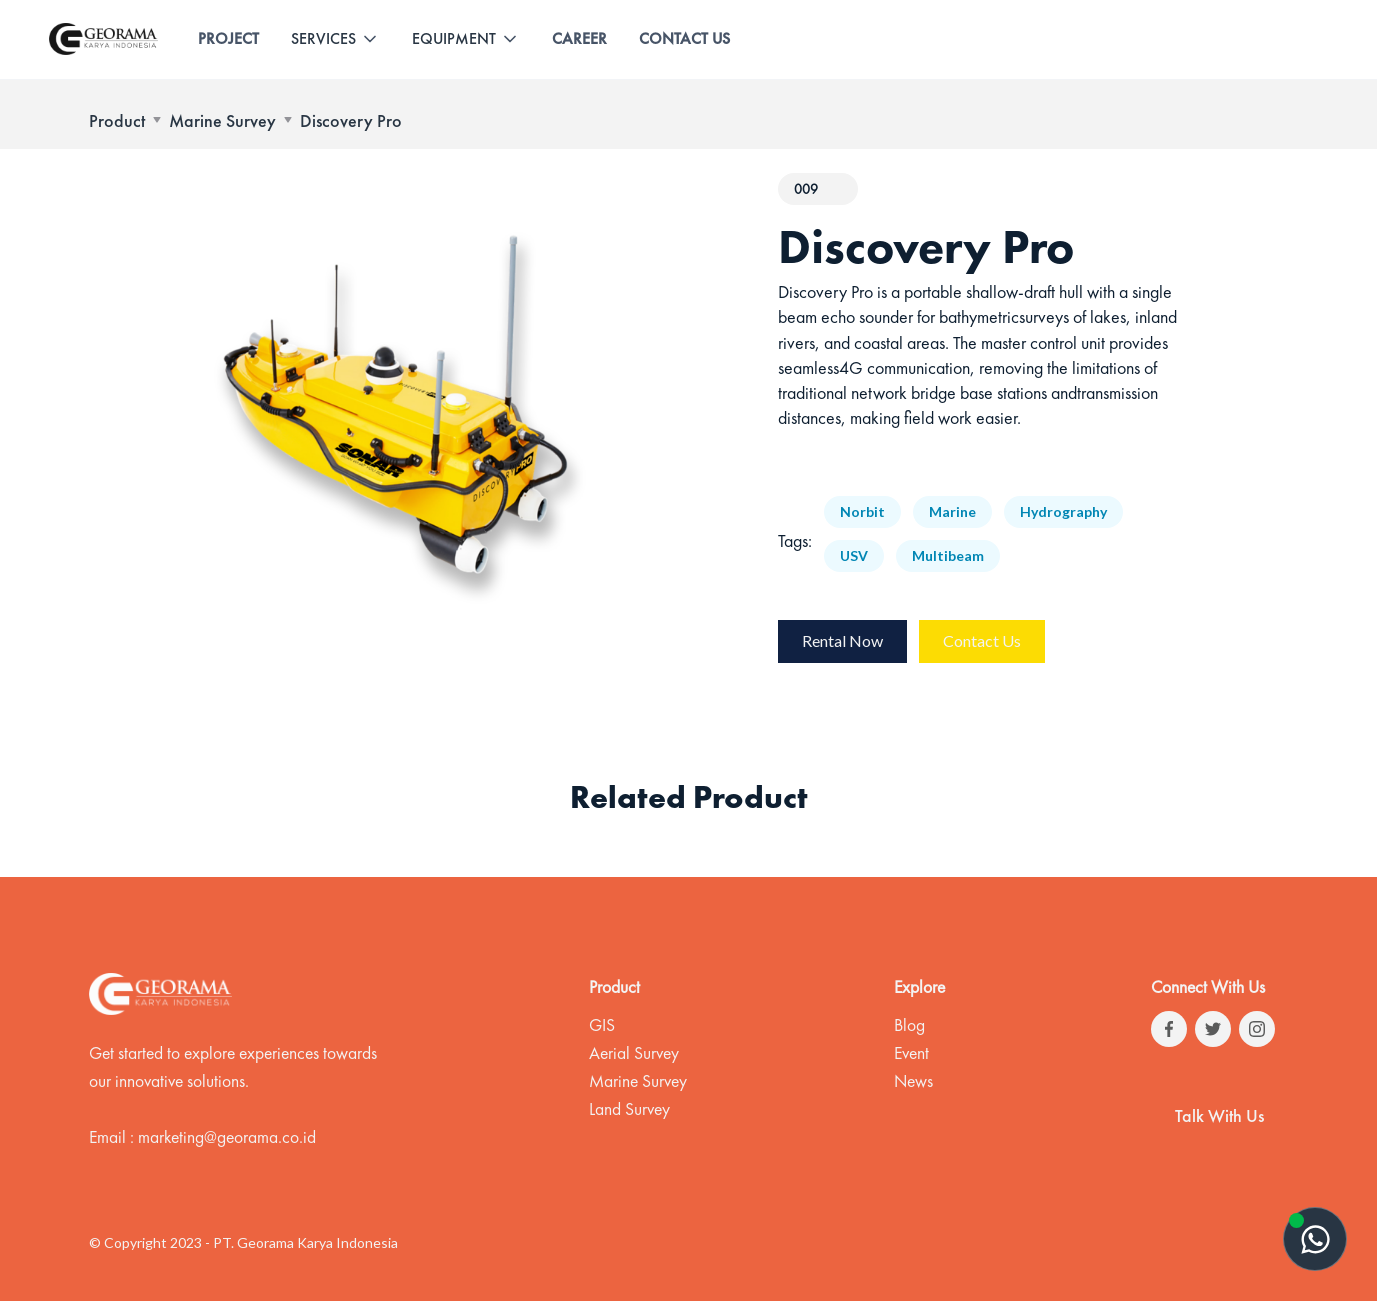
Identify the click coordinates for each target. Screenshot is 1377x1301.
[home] (103, 39)
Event (911, 1053)
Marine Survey (222, 120)
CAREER (579, 38)
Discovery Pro (351, 120)
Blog (909, 1025)
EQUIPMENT (454, 38)
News (913, 1081)
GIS (602, 1025)
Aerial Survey (634, 1053)
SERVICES (323, 38)
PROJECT (228, 38)
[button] (335, 39)
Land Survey (629, 1109)
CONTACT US (684, 38)
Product (117, 120)
